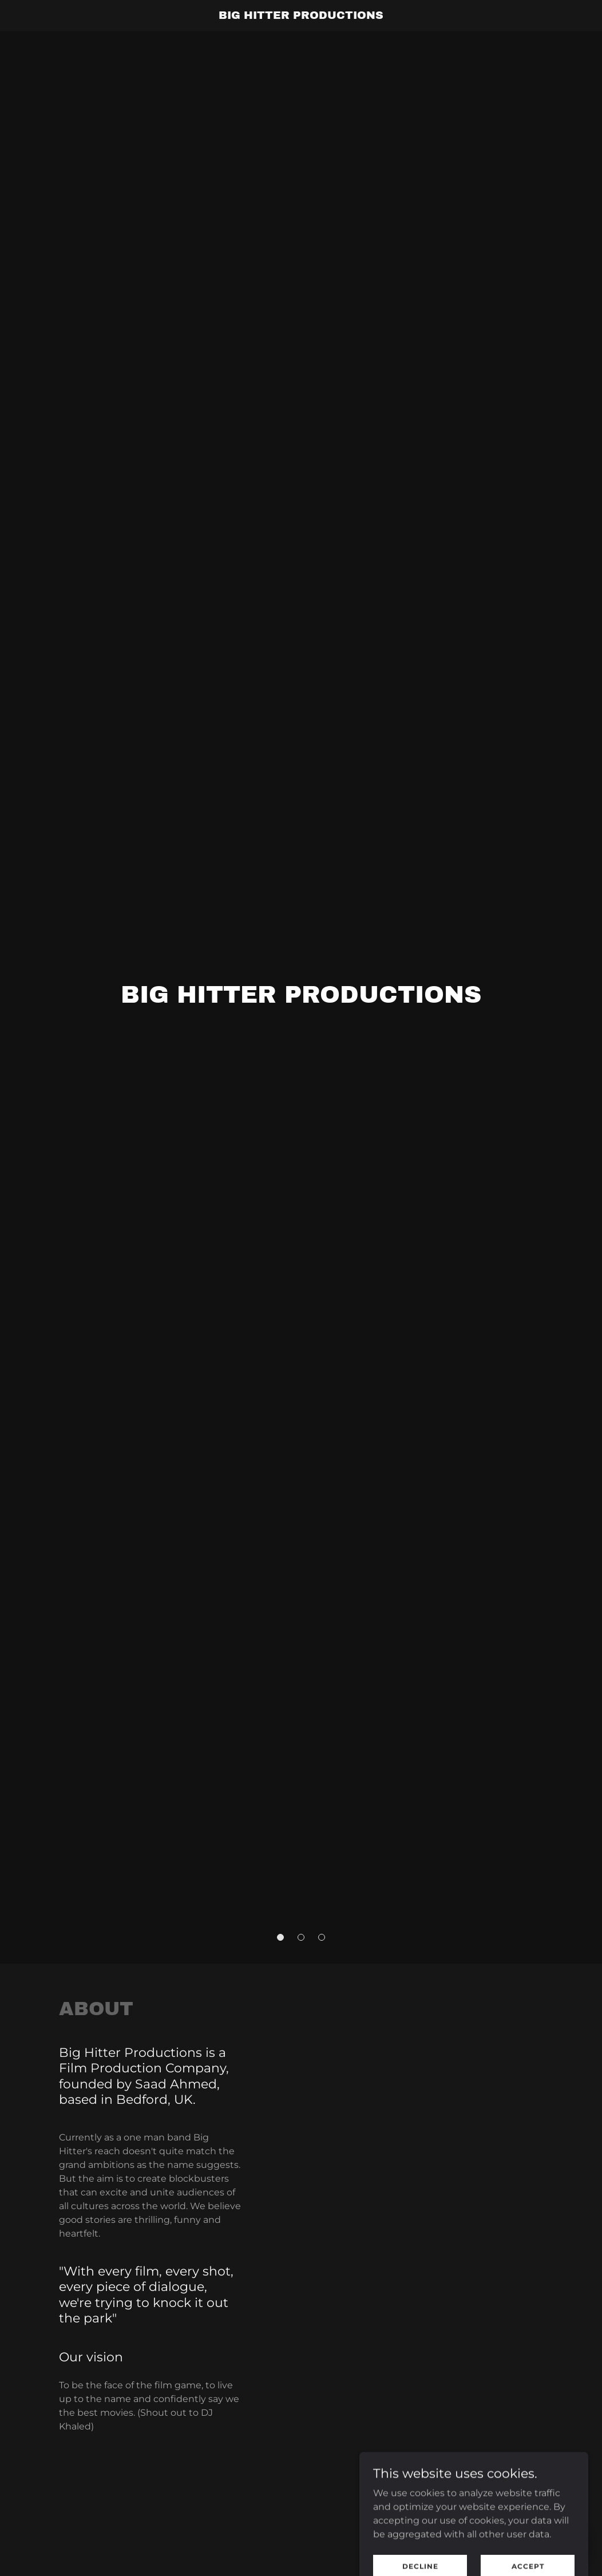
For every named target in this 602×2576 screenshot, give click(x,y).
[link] (301, 15)
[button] (280, 1937)
